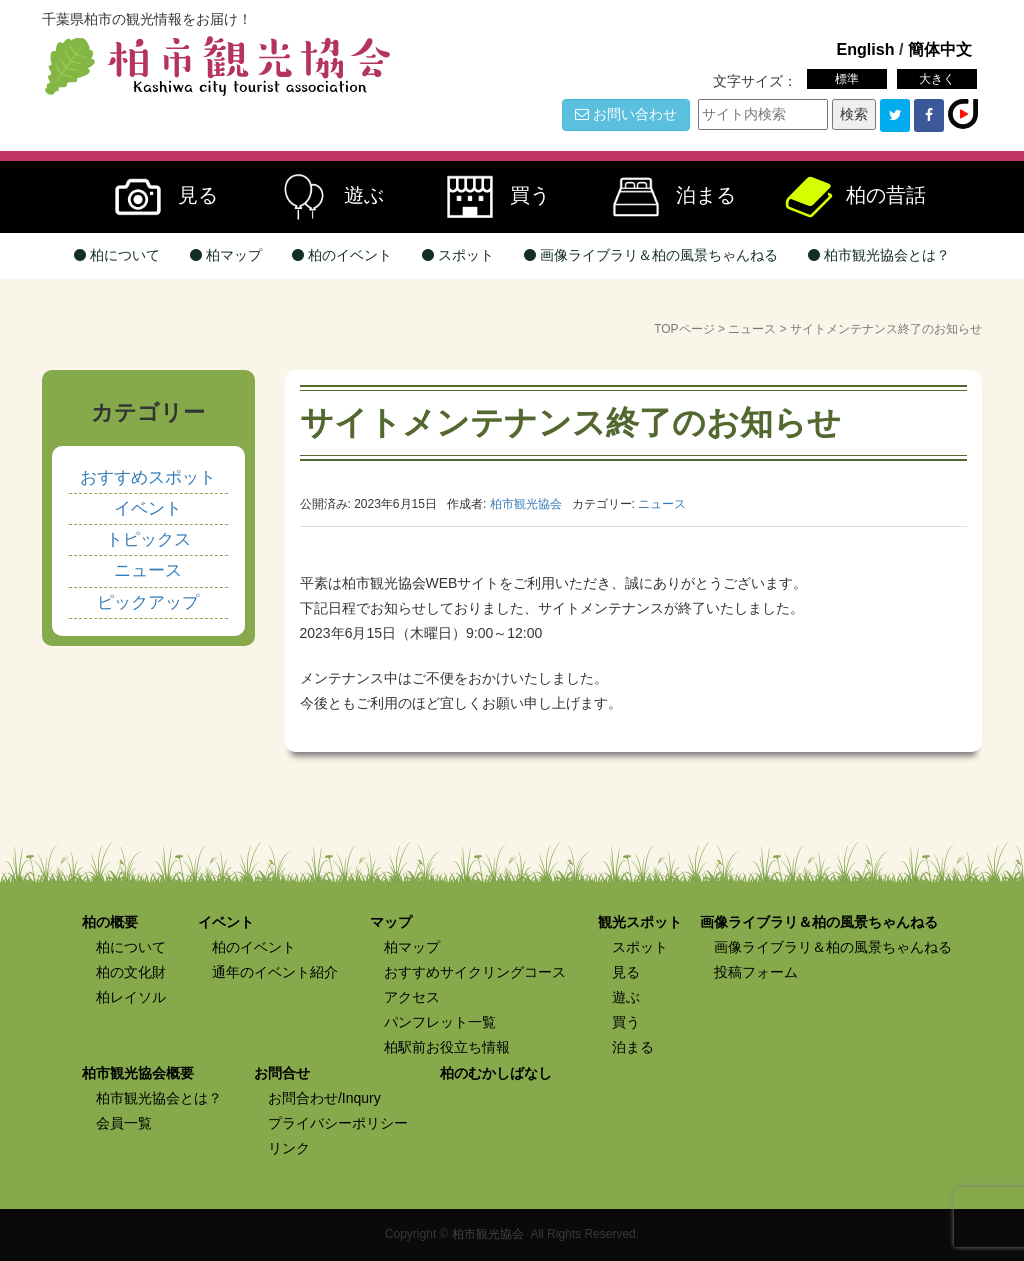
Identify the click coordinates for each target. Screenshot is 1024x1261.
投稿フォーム (756, 972)
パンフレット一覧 (440, 1022)
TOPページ (684, 329)
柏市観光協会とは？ (879, 255)
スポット (458, 255)
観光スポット (640, 922)
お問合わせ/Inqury (324, 1098)
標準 (847, 79)
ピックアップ (148, 602)
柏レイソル (131, 997)
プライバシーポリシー (338, 1123)
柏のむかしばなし (496, 1073)
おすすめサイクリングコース (475, 972)
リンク (289, 1148)
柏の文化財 (131, 972)
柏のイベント (342, 255)
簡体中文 (940, 49)
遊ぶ (324, 197)
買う (490, 197)
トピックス (148, 539)
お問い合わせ (626, 114)
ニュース (752, 329)
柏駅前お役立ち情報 (447, 1047)
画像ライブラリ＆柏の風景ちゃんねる (651, 255)
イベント (148, 508)
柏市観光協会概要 (138, 1073)
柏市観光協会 (488, 1234)
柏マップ (226, 255)
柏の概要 (110, 922)
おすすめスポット (148, 477)
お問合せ (282, 1073)
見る (158, 197)
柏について (117, 255)
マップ (391, 922)
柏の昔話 (854, 197)
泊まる (666, 197)
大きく (937, 79)
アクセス (412, 997)
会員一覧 (124, 1123)
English (865, 49)
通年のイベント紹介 (275, 972)
